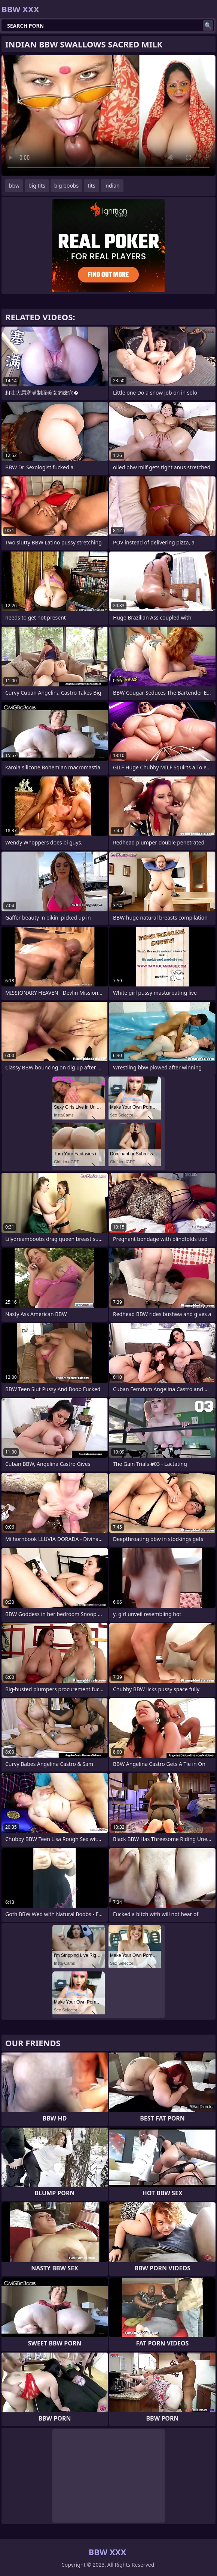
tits (91, 185)
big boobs (66, 185)
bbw (14, 185)
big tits (36, 185)
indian (112, 185)
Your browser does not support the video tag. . (108, 115)
